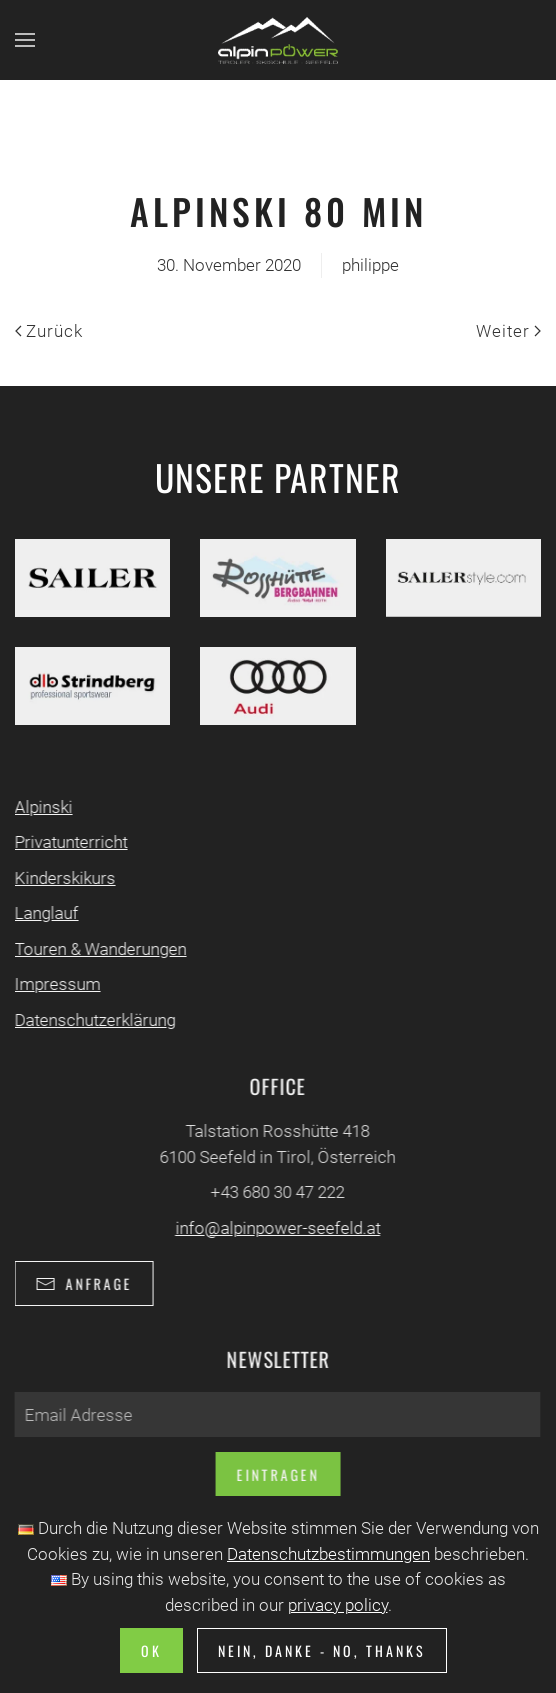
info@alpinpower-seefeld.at (276, 1228)
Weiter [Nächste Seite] (508, 331)
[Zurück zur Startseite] (278, 40)
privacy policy (338, 1605)
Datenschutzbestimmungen (328, 1554)
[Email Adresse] (276, 1414)
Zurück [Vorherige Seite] (49, 331)
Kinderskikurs (63, 878)
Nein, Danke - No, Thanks (322, 1650)
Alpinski (42, 807)
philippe (370, 265)
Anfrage (82, 1283)
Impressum (56, 984)
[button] (25, 40)
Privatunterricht (69, 842)
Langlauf (45, 913)
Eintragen (276, 1474)
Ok (151, 1650)
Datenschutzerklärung (93, 1020)
